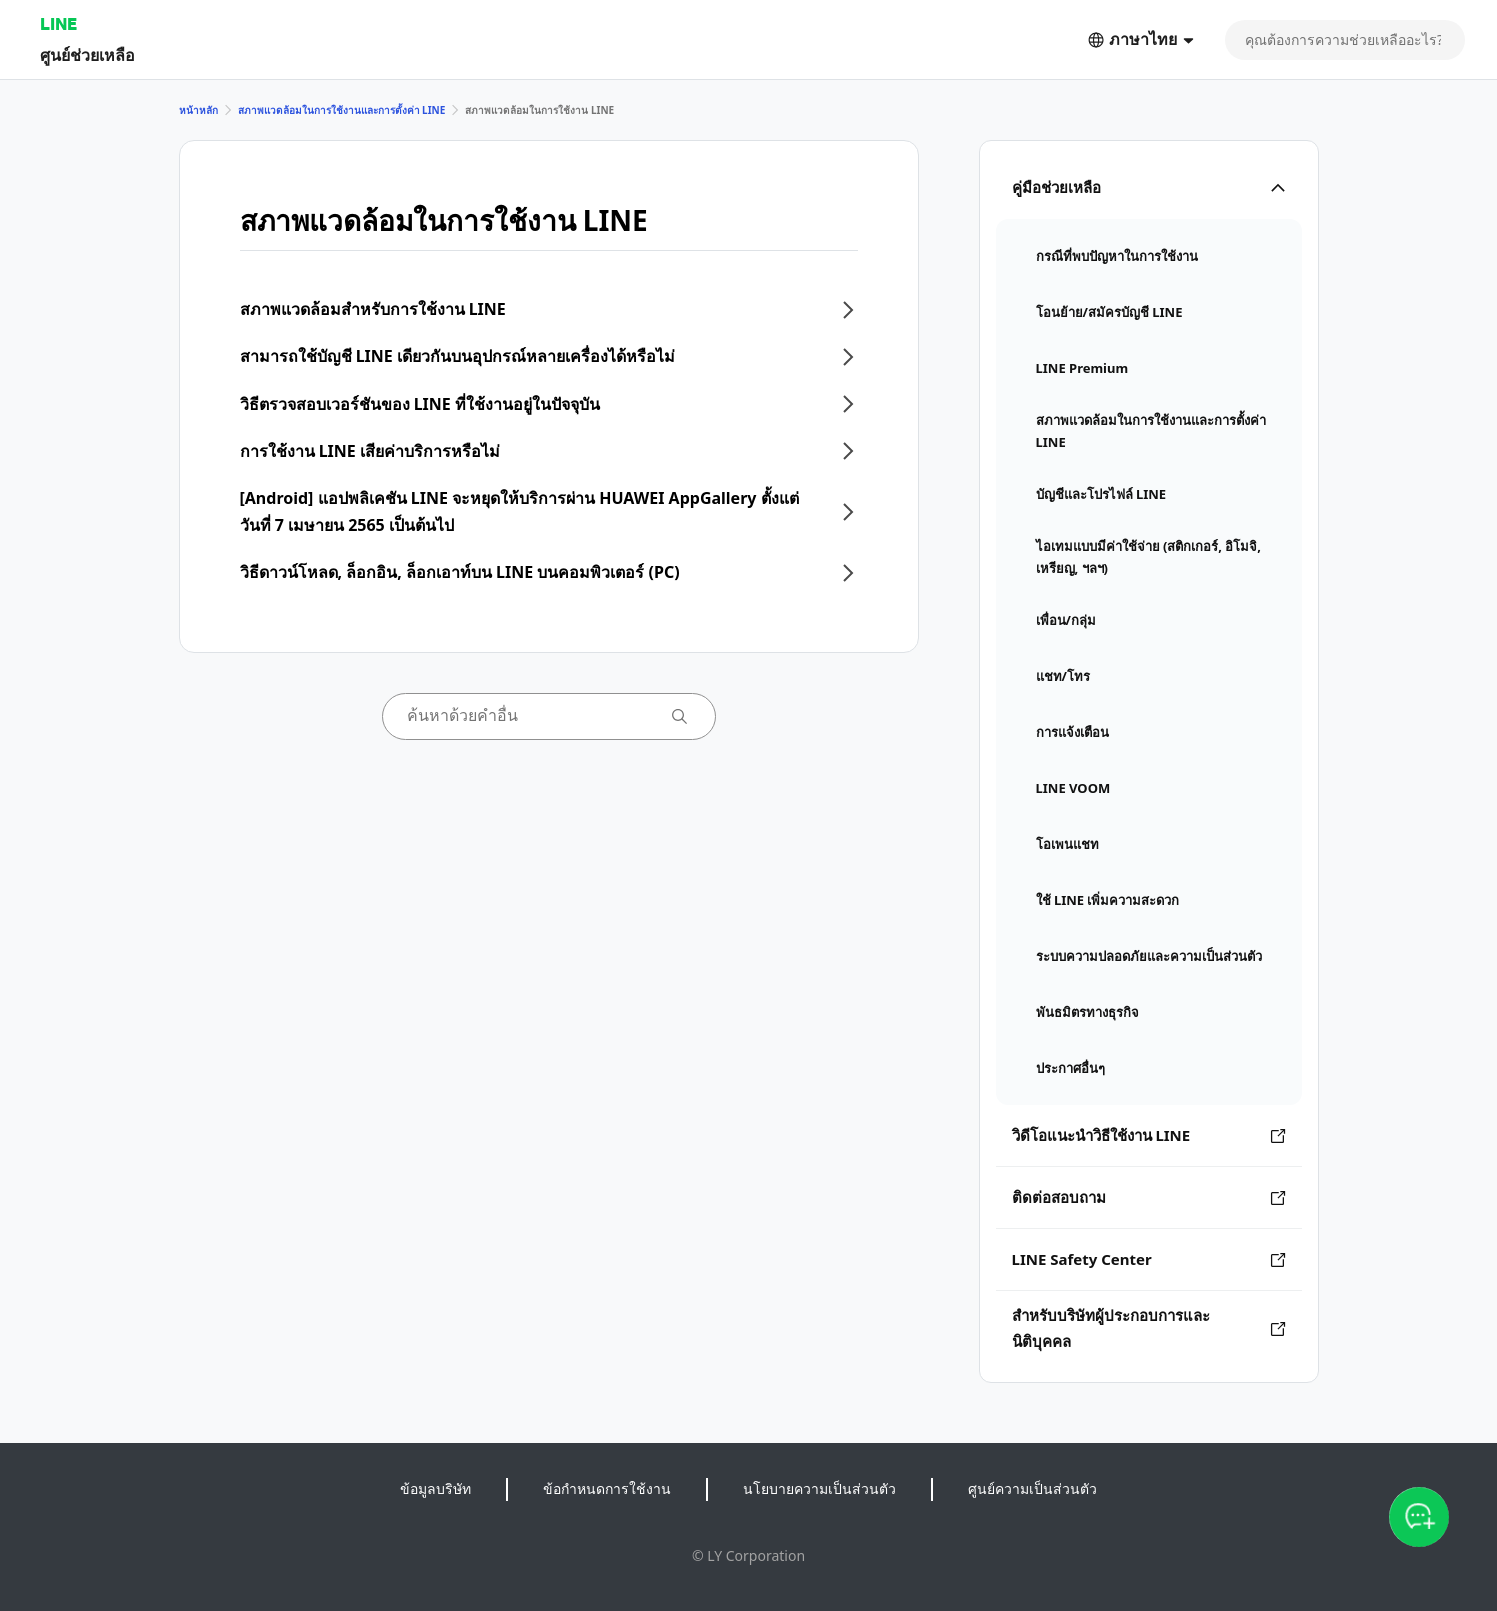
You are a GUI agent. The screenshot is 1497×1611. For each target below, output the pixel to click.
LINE (58, 23)
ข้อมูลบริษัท (435, 1488)
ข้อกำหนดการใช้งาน (607, 1488)
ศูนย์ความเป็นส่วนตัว (1032, 1488)
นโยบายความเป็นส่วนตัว (819, 1488)
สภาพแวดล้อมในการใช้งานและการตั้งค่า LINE (342, 110)
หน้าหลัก (198, 110)
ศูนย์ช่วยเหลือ (87, 54)
